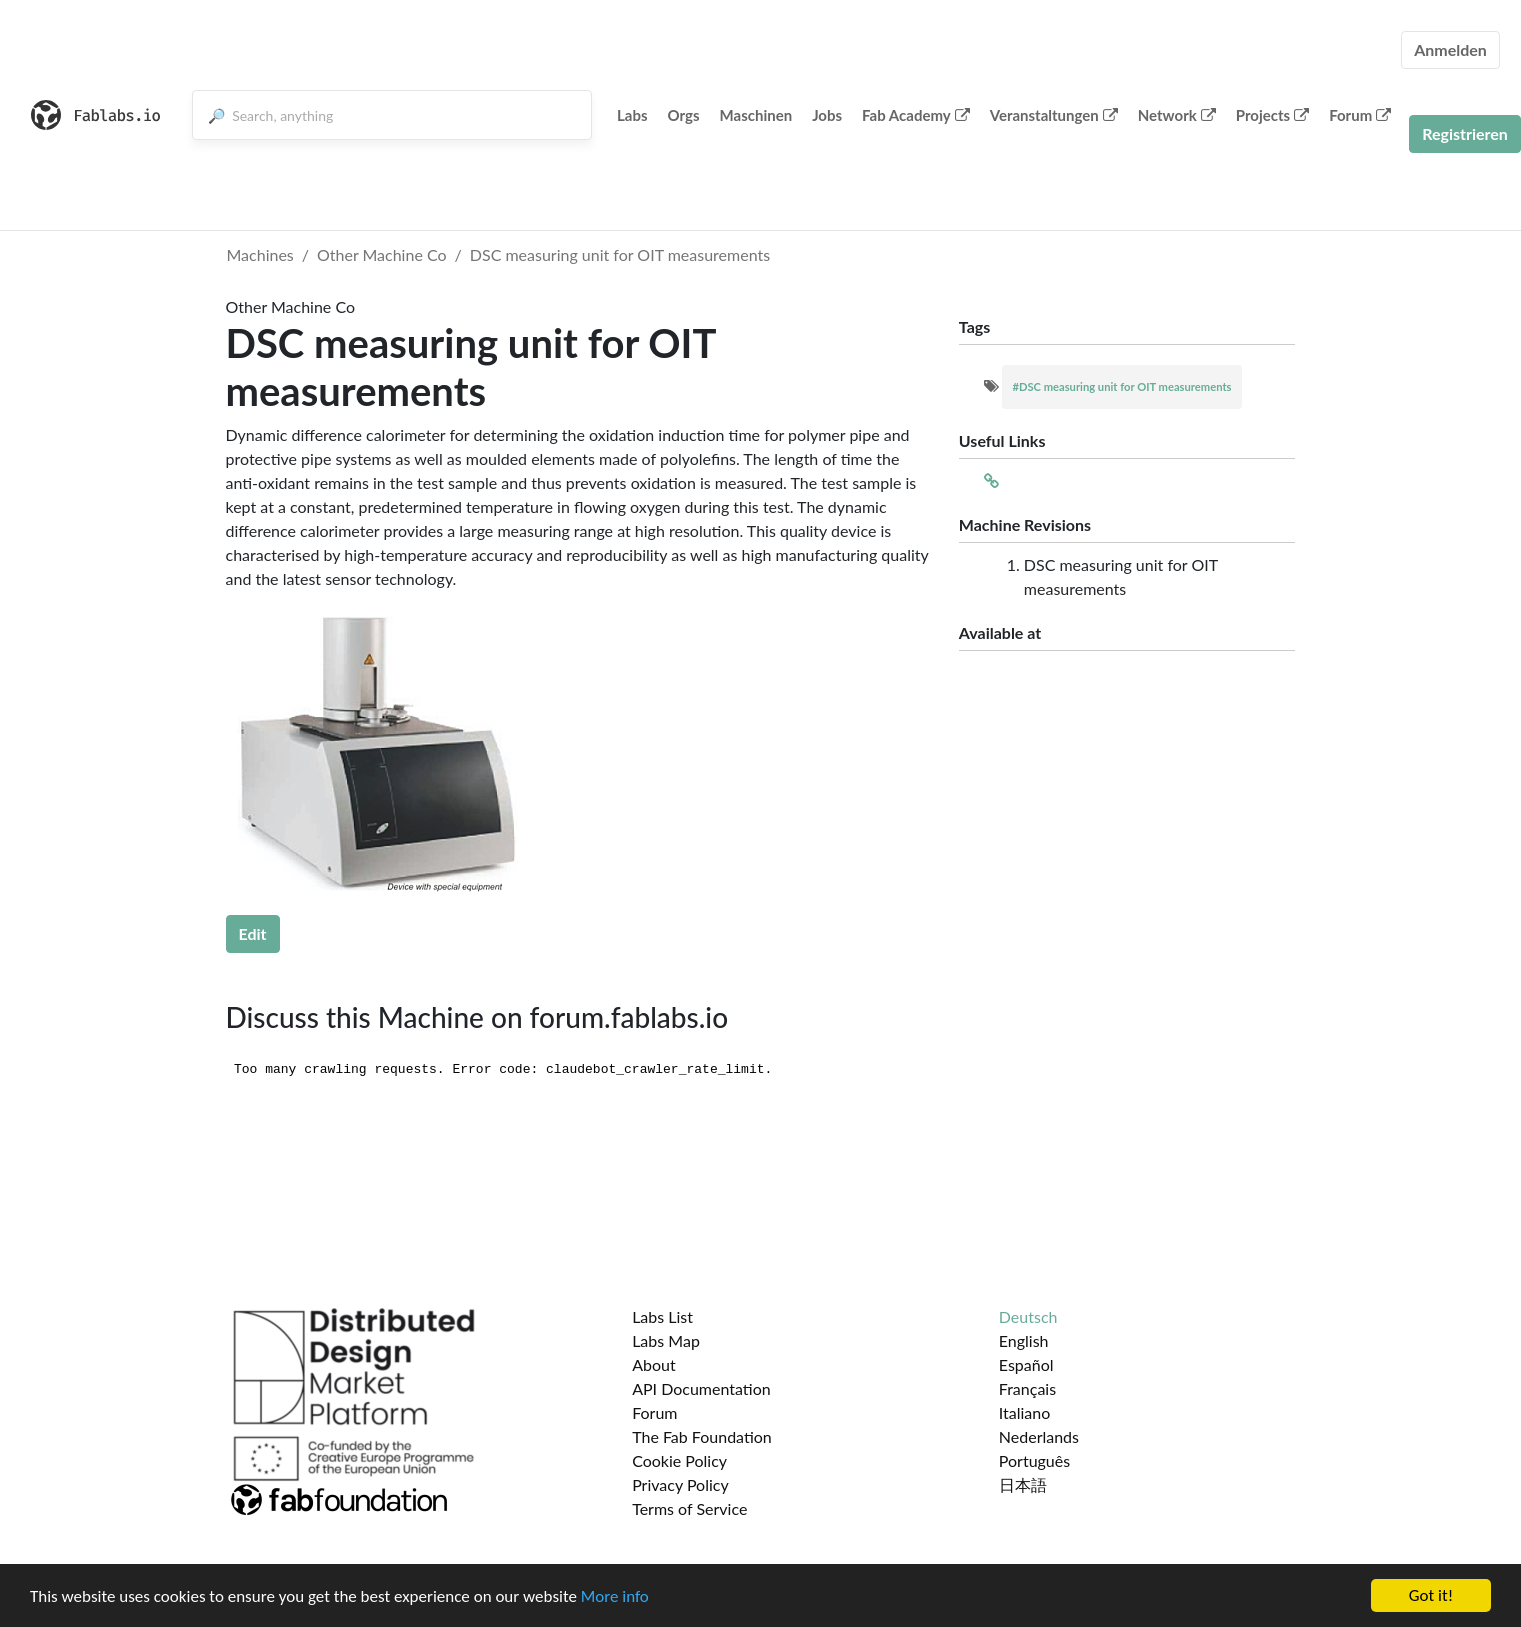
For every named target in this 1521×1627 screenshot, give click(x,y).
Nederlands (1039, 1436)
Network (1177, 115)
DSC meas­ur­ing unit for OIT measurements (620, 254)
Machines (260, 254)
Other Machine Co (382, 254)
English (1024, 1340)
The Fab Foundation (702, 1436)
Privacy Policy (680, 1484)
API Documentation (701, 1388)
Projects (1272, 115)
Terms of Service (689, 1508)
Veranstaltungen (1054, 115)
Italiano (1025, 1412)
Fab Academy (916, 115)
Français (1027, 1388)
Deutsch (1028, 1316)
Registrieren (1465, 133)
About (654, 1364)
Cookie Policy (679, 1460)
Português (1034, 1460)
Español (1026, 1364)
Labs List (662, 1316)
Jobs (827, 115)
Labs (632, 115)
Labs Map (666, 1340)
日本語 (1023, 1484)
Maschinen (756, 115)
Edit (253, 933)
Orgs (684, 115)
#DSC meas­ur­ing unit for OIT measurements (1121, 386)
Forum (1360, 115)
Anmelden (1450, 49)
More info (615, 1596)
